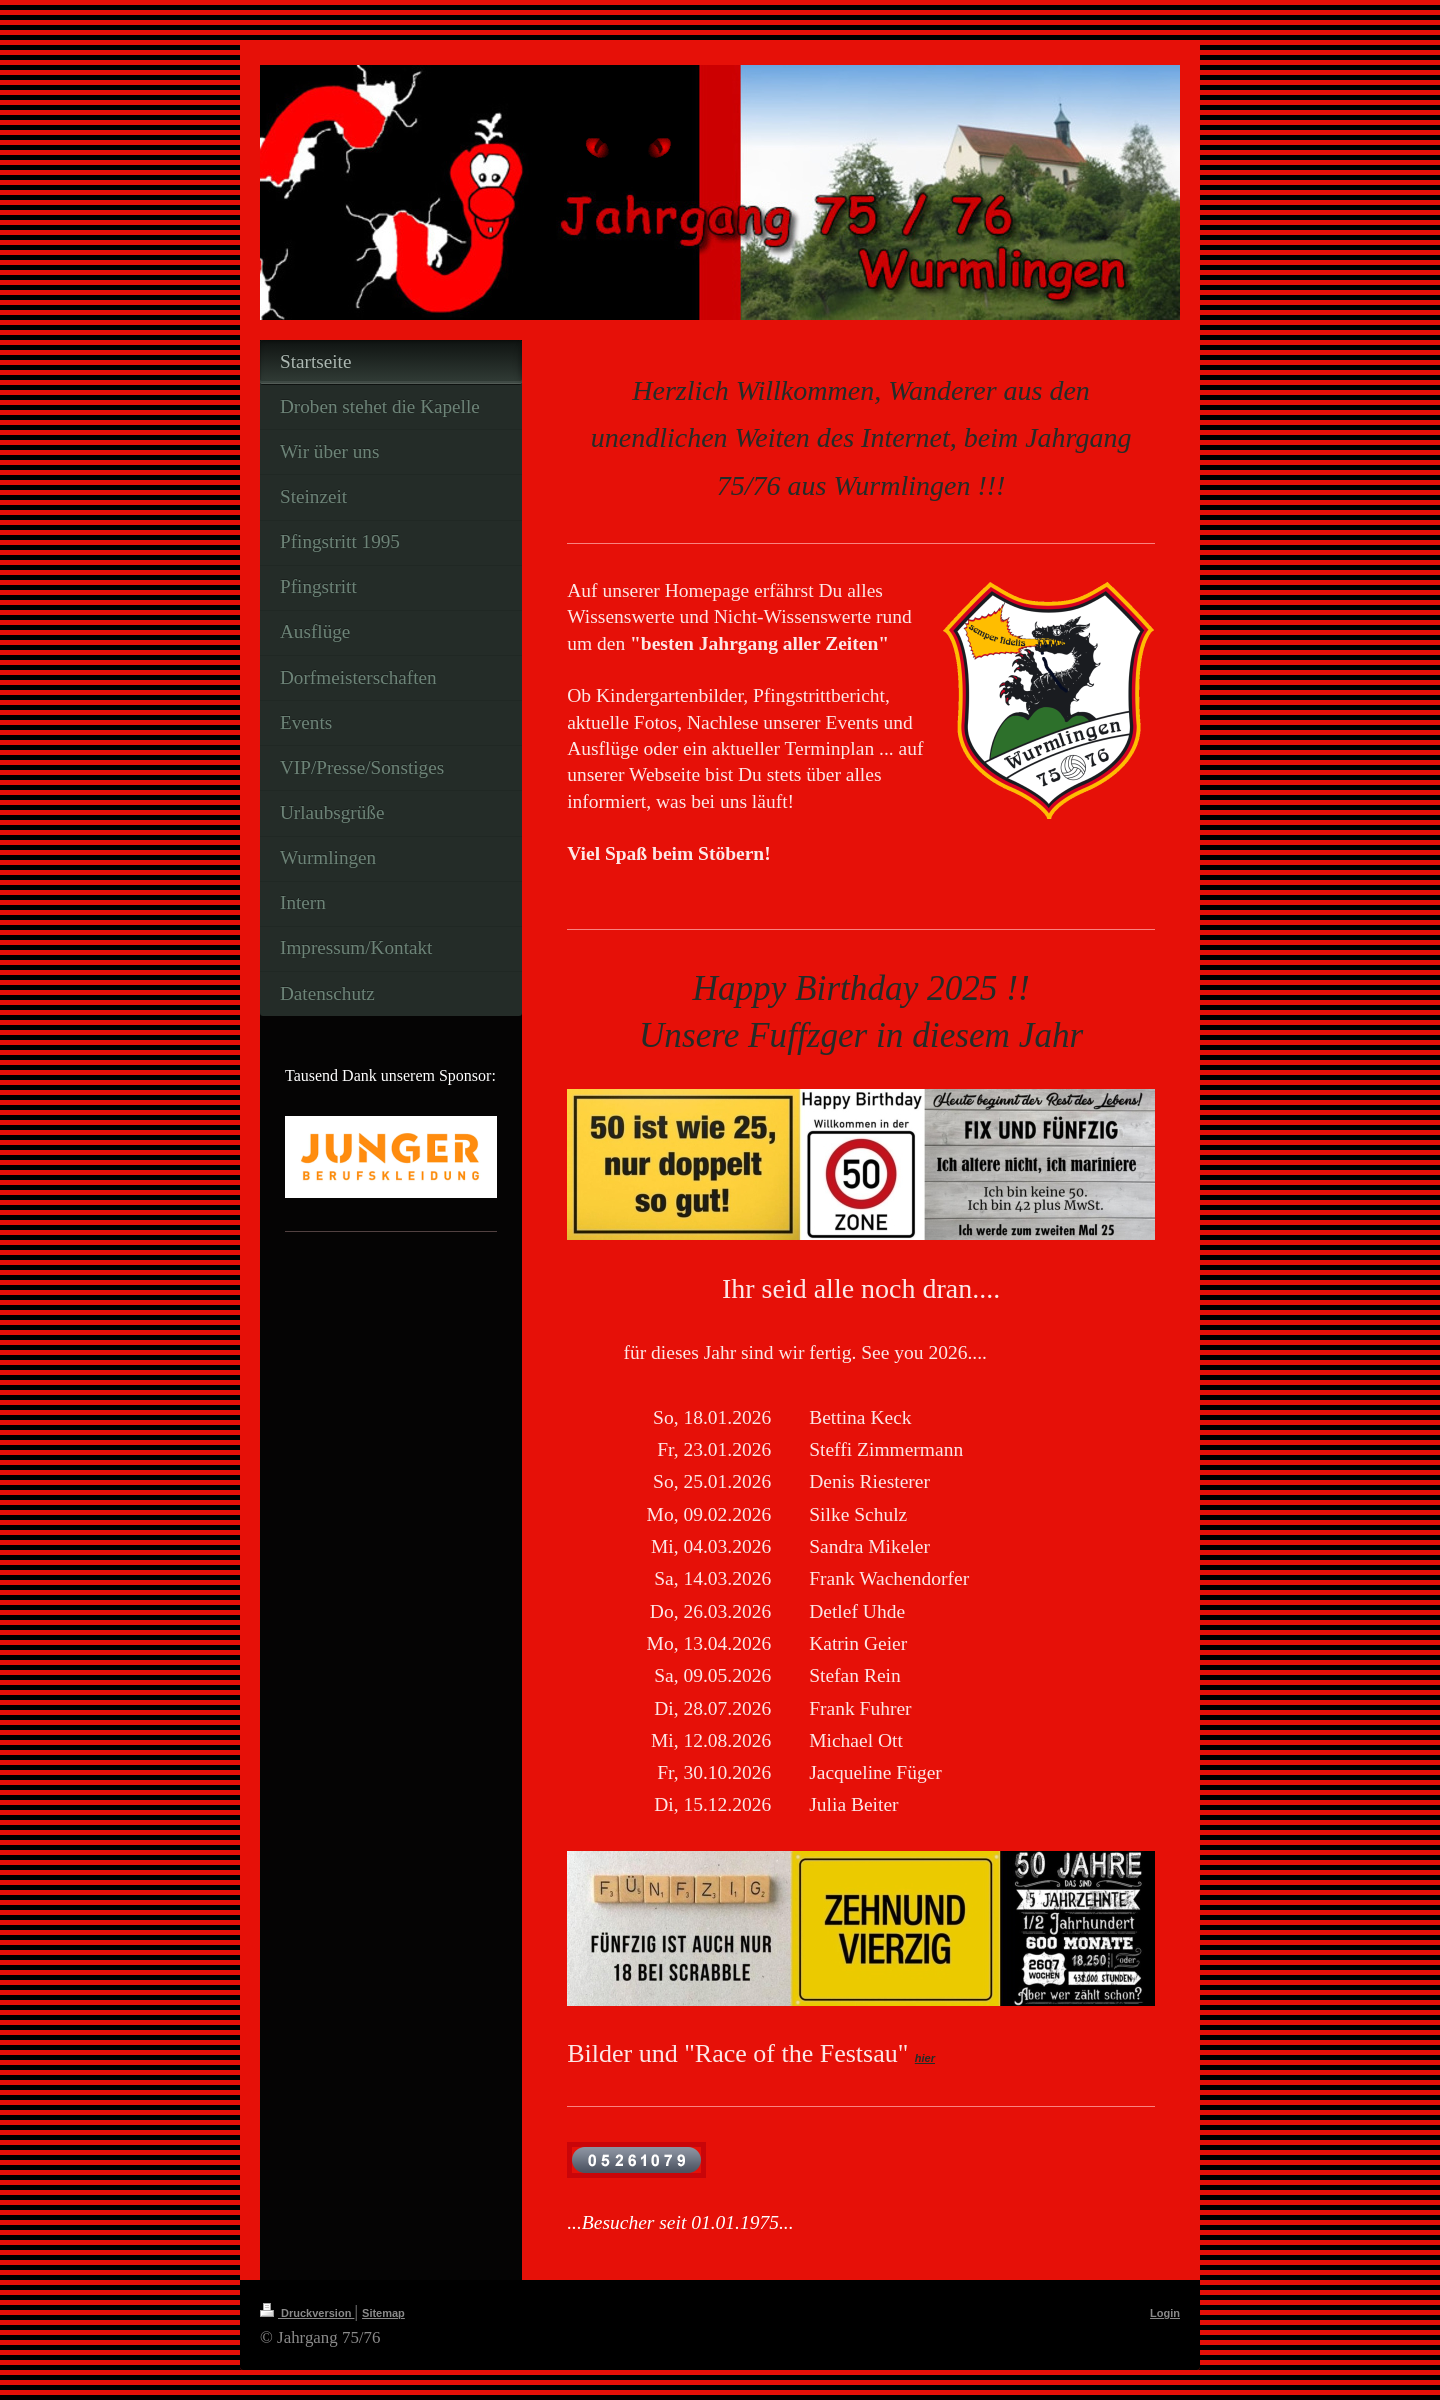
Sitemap (383, 2313)
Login (1165, 2313)
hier (925, 2058)
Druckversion (307, 2313)
